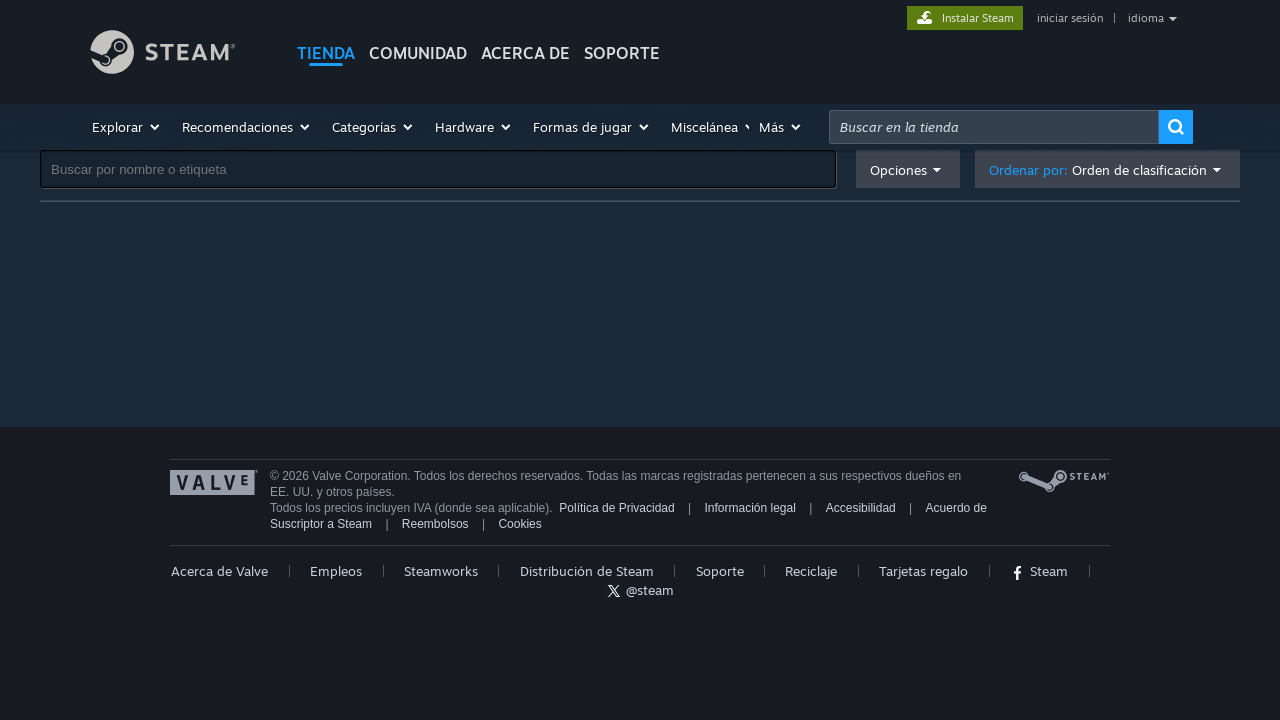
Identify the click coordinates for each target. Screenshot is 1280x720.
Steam (1039, 571)
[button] (127, 127)
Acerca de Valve (219, 571)
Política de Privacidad (616, 508)
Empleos (336, 571)
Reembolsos (435, 524)
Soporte (720, 571)
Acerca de (525, 53)
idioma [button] (1146, 18)
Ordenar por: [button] (1098, 170)
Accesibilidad (861, 508)
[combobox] (994, 127)
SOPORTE (622, 53)
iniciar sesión (1070, 18)
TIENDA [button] (326, 53)
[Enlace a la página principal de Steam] (178, 55)
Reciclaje (811, 571)
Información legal (750, 508)
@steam (640, 590)
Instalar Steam (978, 18)
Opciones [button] (898, 170)
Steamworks (441, 571)
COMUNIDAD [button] (418, 53)
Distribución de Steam (587, 571)
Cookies (519, 524)
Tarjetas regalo (923, 571)
